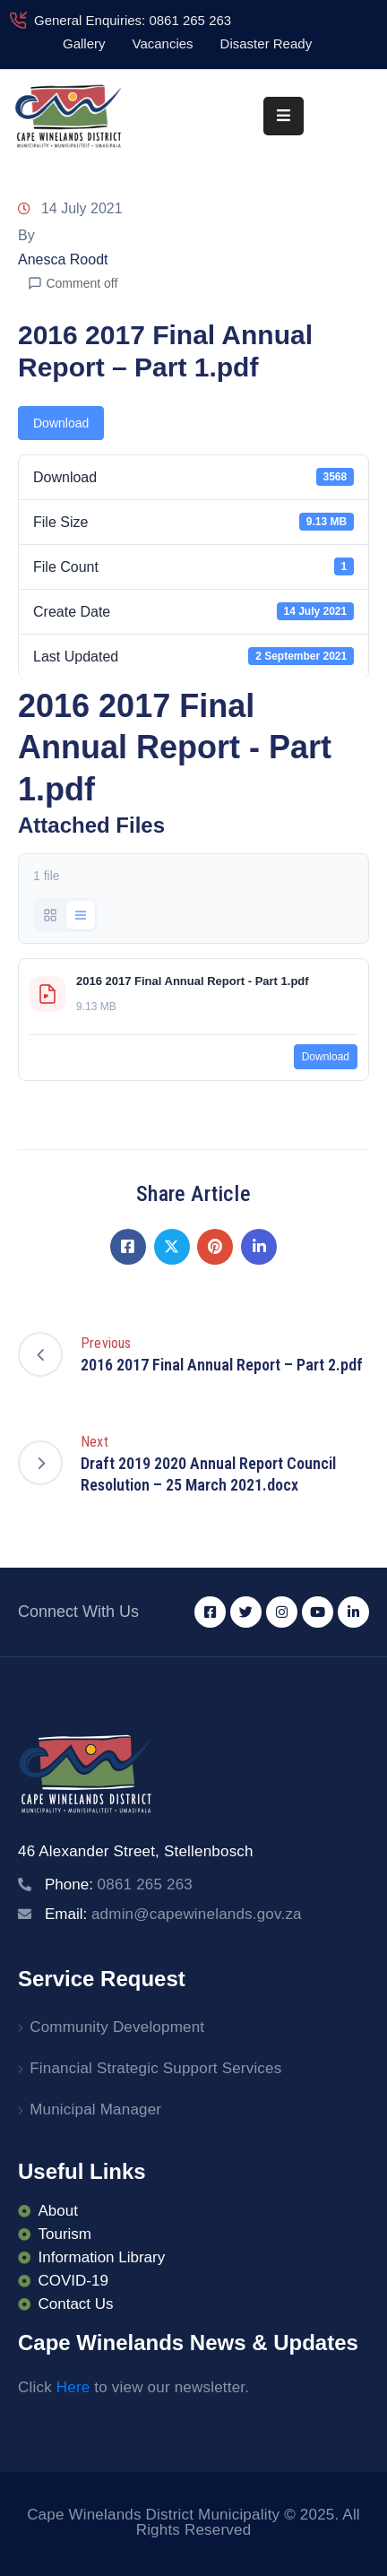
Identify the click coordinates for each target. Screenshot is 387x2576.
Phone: (119, 1884)
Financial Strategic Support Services (155, 2068)
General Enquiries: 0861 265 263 (132, 20)
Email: (173, 1914)
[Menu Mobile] (283, 116)
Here (73, 2387)
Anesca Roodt (63, 259)
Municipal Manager (95, 2109)
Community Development (117, 2027)
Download (61, 423)
